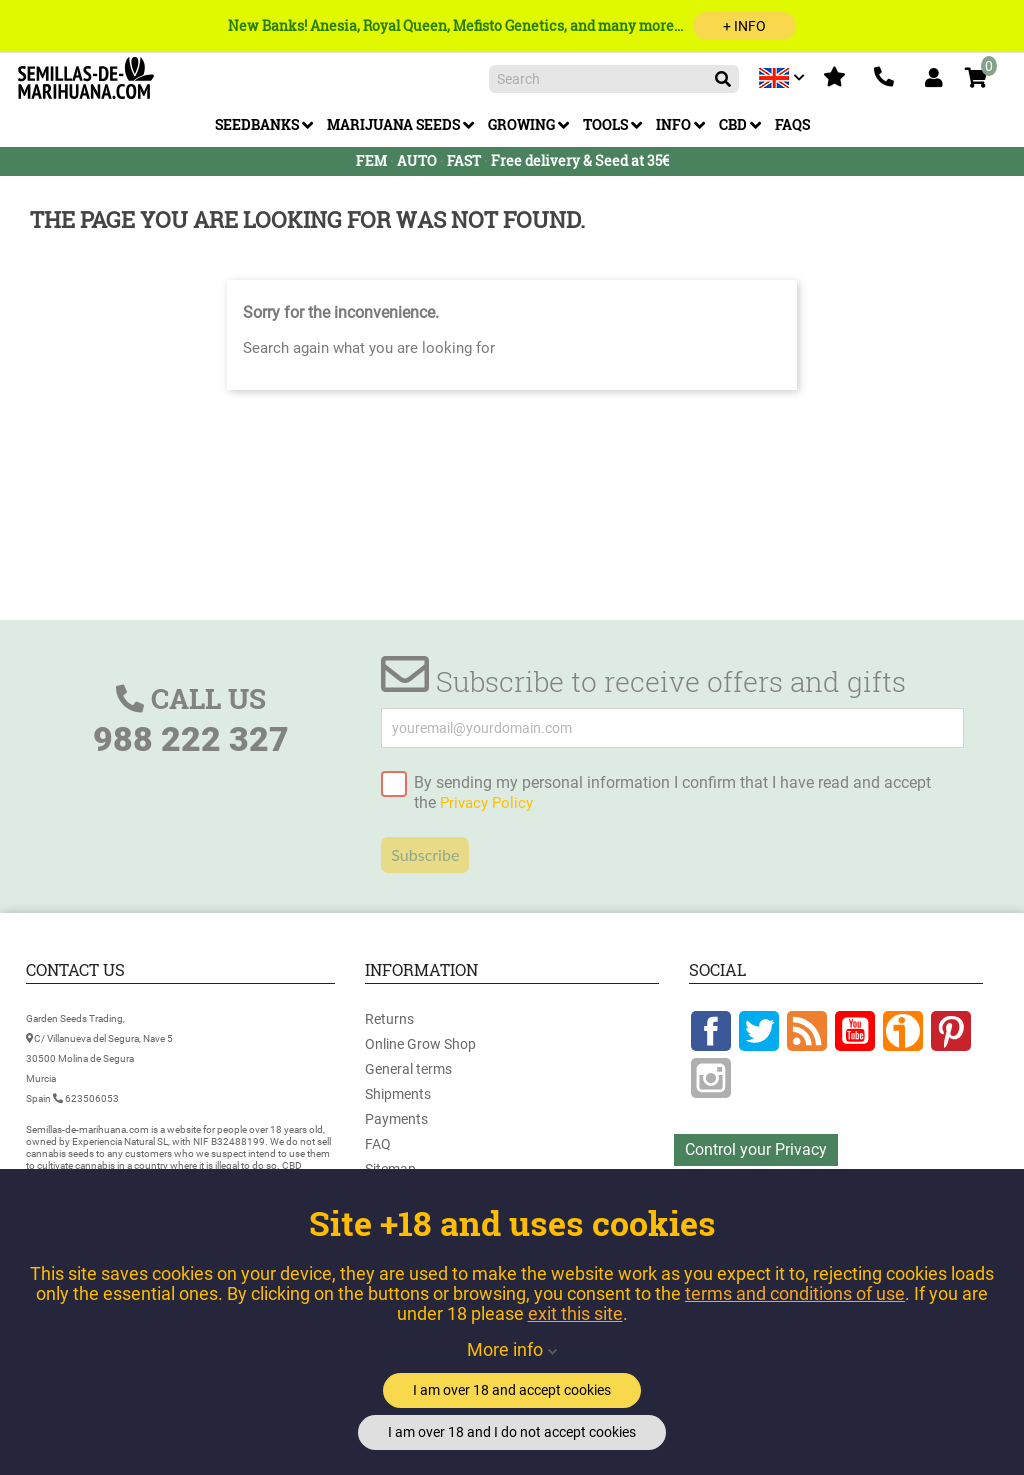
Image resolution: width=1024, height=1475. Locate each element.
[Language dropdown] (784, 78)
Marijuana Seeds (393, 124)
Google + (903, 1031)
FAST (464, 160)
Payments (396, 1119)
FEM (371, 160)
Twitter (759, 1031)
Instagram (711, 1078)
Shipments (398, 1094)
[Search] (614, 79)
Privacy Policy (486, 803)
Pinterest (951, 1031)
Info (673, 124)
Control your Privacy (756, 1149)
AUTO (417, 160)
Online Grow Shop (420, 1044)
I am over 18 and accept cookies (512, 1390)
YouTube (855, 1031)
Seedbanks (257, 124)
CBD (733, 124)
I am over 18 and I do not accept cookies (512, 1432)
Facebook (711, 1031)
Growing (521, 124)
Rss (807, 1031)
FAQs (792, 124)
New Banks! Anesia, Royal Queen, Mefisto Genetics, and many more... (512, 26)
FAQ (378, 1144)
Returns (389, 1019)
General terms (408, 1069)
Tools (605, 124)
